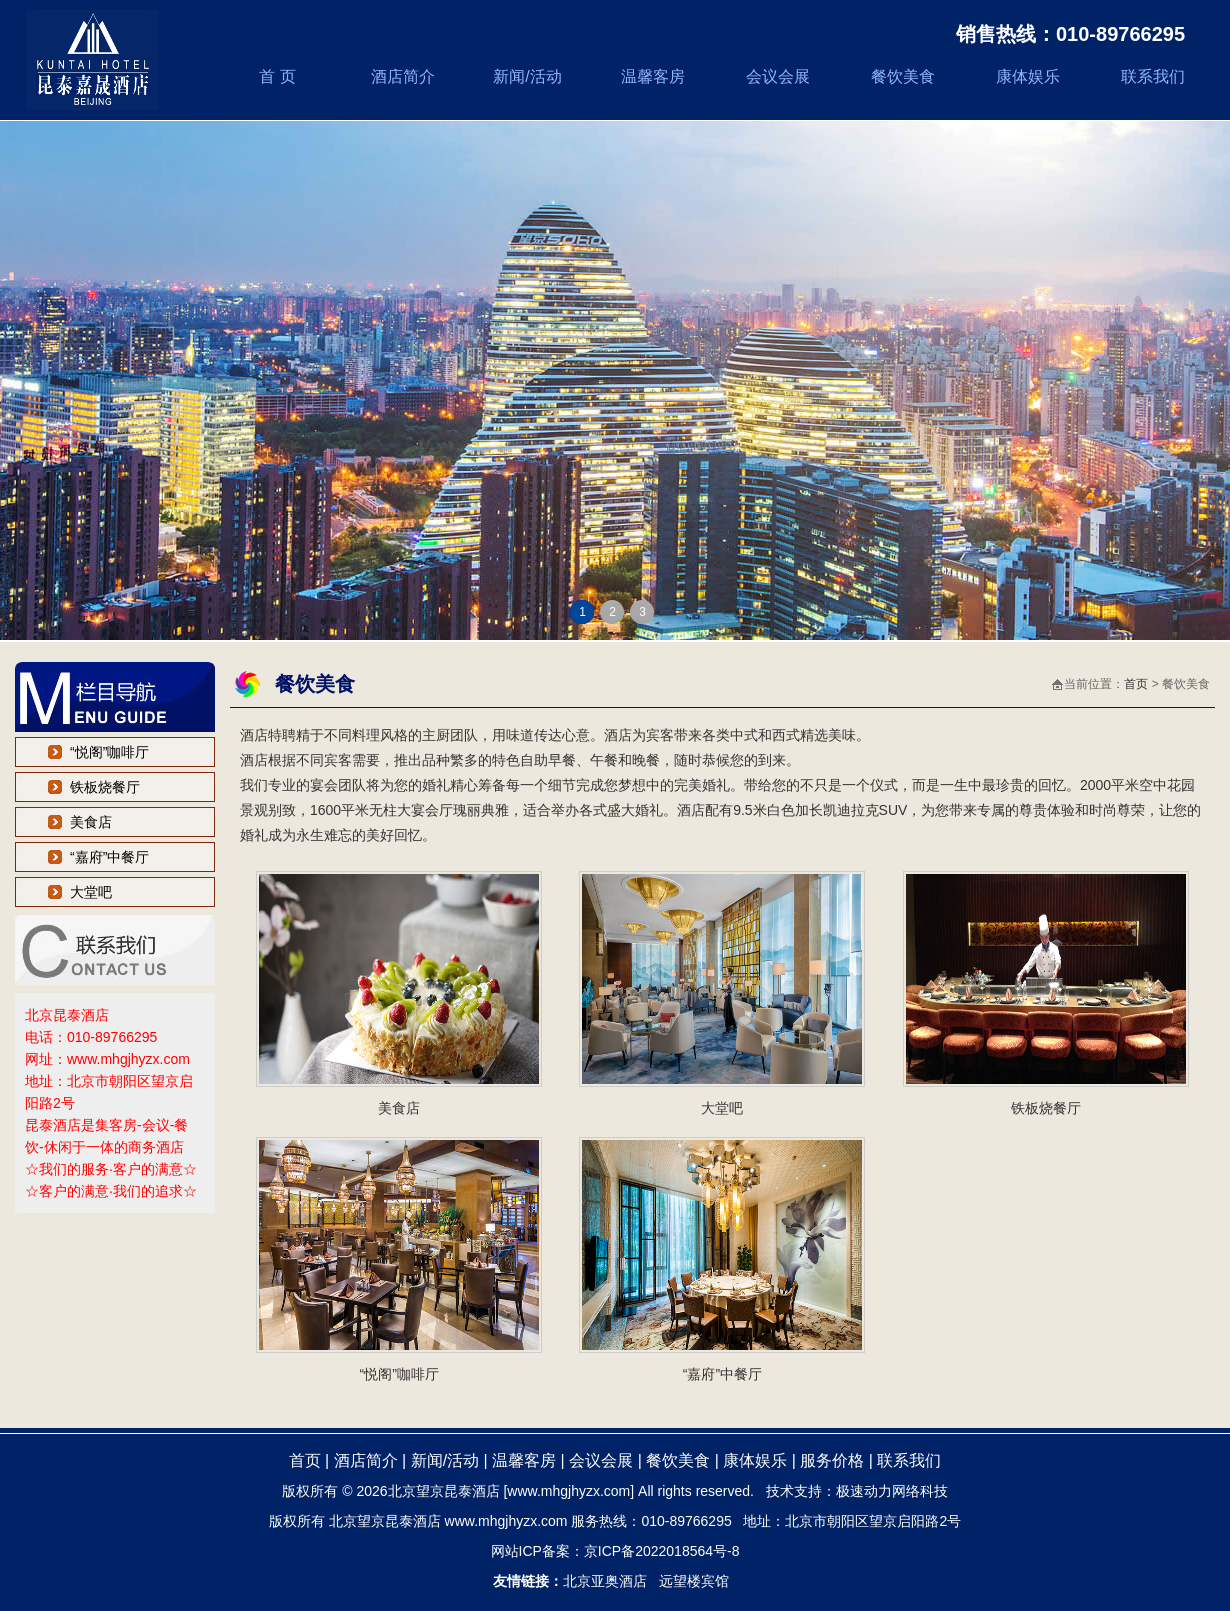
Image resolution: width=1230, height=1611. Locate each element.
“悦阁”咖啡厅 (109, 752)
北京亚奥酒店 (605, 1581)
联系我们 (1153, 76)
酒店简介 (403, 76)
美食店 (91, 822)
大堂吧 (91, 892)
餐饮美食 (903, 76)
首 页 (277, 76)
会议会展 (778, 76)
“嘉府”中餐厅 (109, 857)
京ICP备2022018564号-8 (662, 1551)
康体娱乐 (1028, 76)
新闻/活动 (527, 76)
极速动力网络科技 (892, 1491)
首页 (1136, 684)
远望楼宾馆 (694, 1581)
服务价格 (832, 1460)
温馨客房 (653, 76)
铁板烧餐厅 (105, 787)
